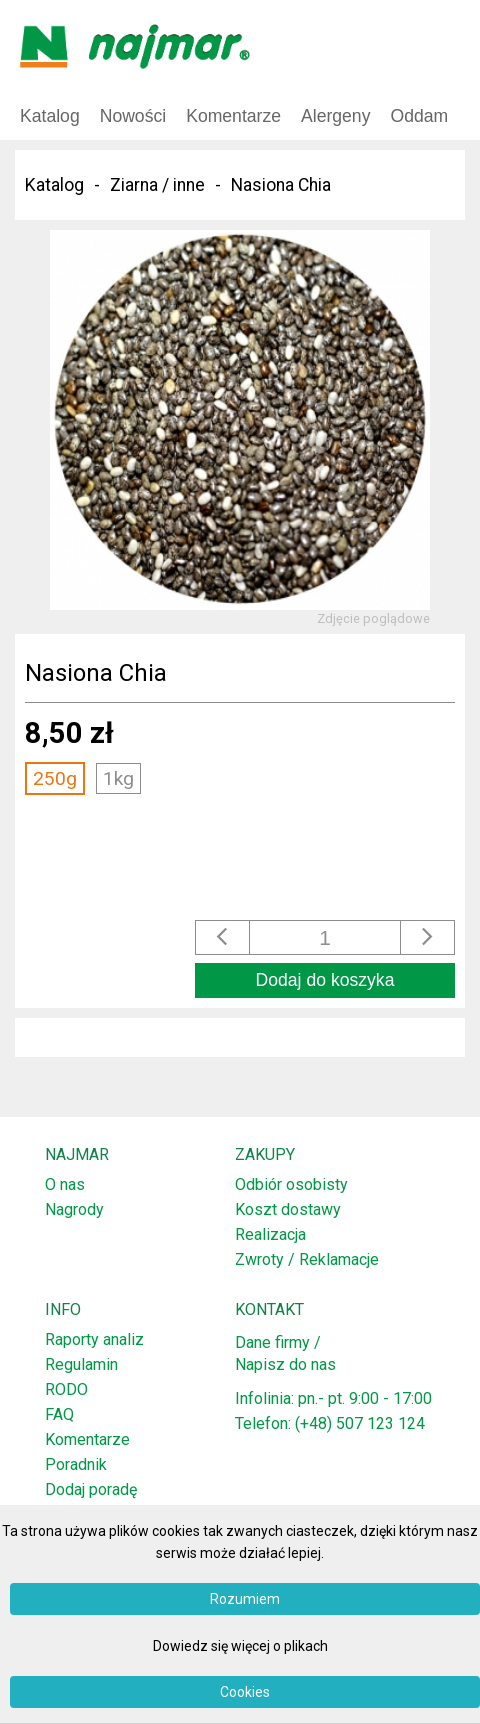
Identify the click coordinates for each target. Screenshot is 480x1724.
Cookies (245, 1692)
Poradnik (76, 1464)
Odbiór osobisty (291, 1184)
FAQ (59, 1414)
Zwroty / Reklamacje (307, 1259)
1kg (118, 778)
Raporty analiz (94, 1339)
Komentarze (233, 116)
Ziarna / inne (157, 185)
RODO (66, 1389)
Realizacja (270, 1234)
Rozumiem (245, 1599)
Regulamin (81, 1364)
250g (55, 778)
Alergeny (335, 116)
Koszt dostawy (288, 1209)
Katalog (50, 116)
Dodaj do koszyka (325, 980)
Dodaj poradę (91, 1489)
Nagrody (74, 1209)
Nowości (133, 116)
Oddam (419, 116)
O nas (65, 1184)
